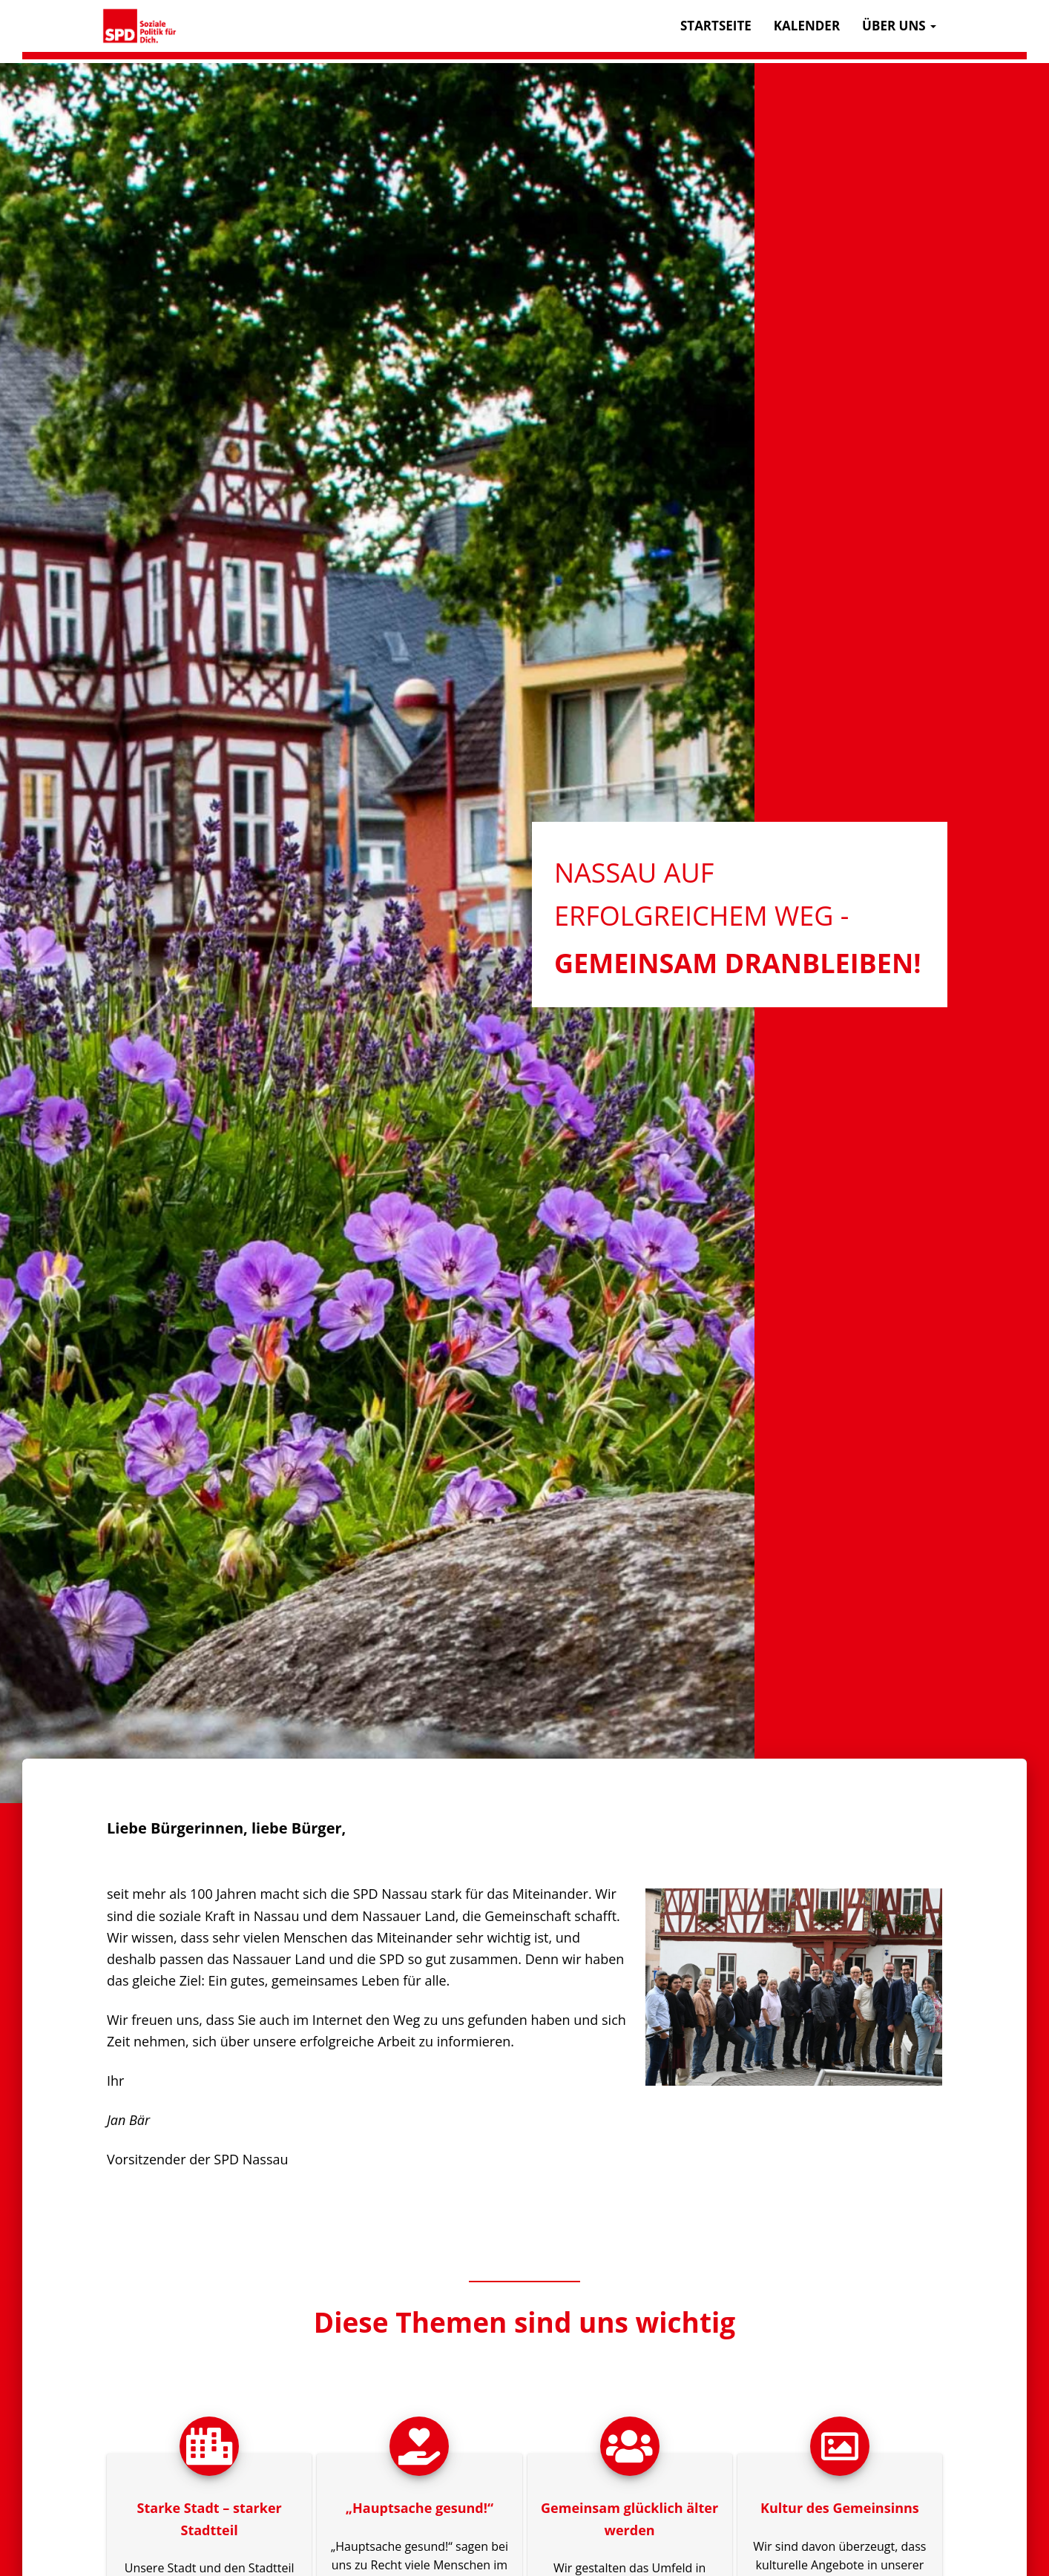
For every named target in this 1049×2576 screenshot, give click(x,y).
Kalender (807, 25)
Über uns (899, 25)
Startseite (716, 25)
